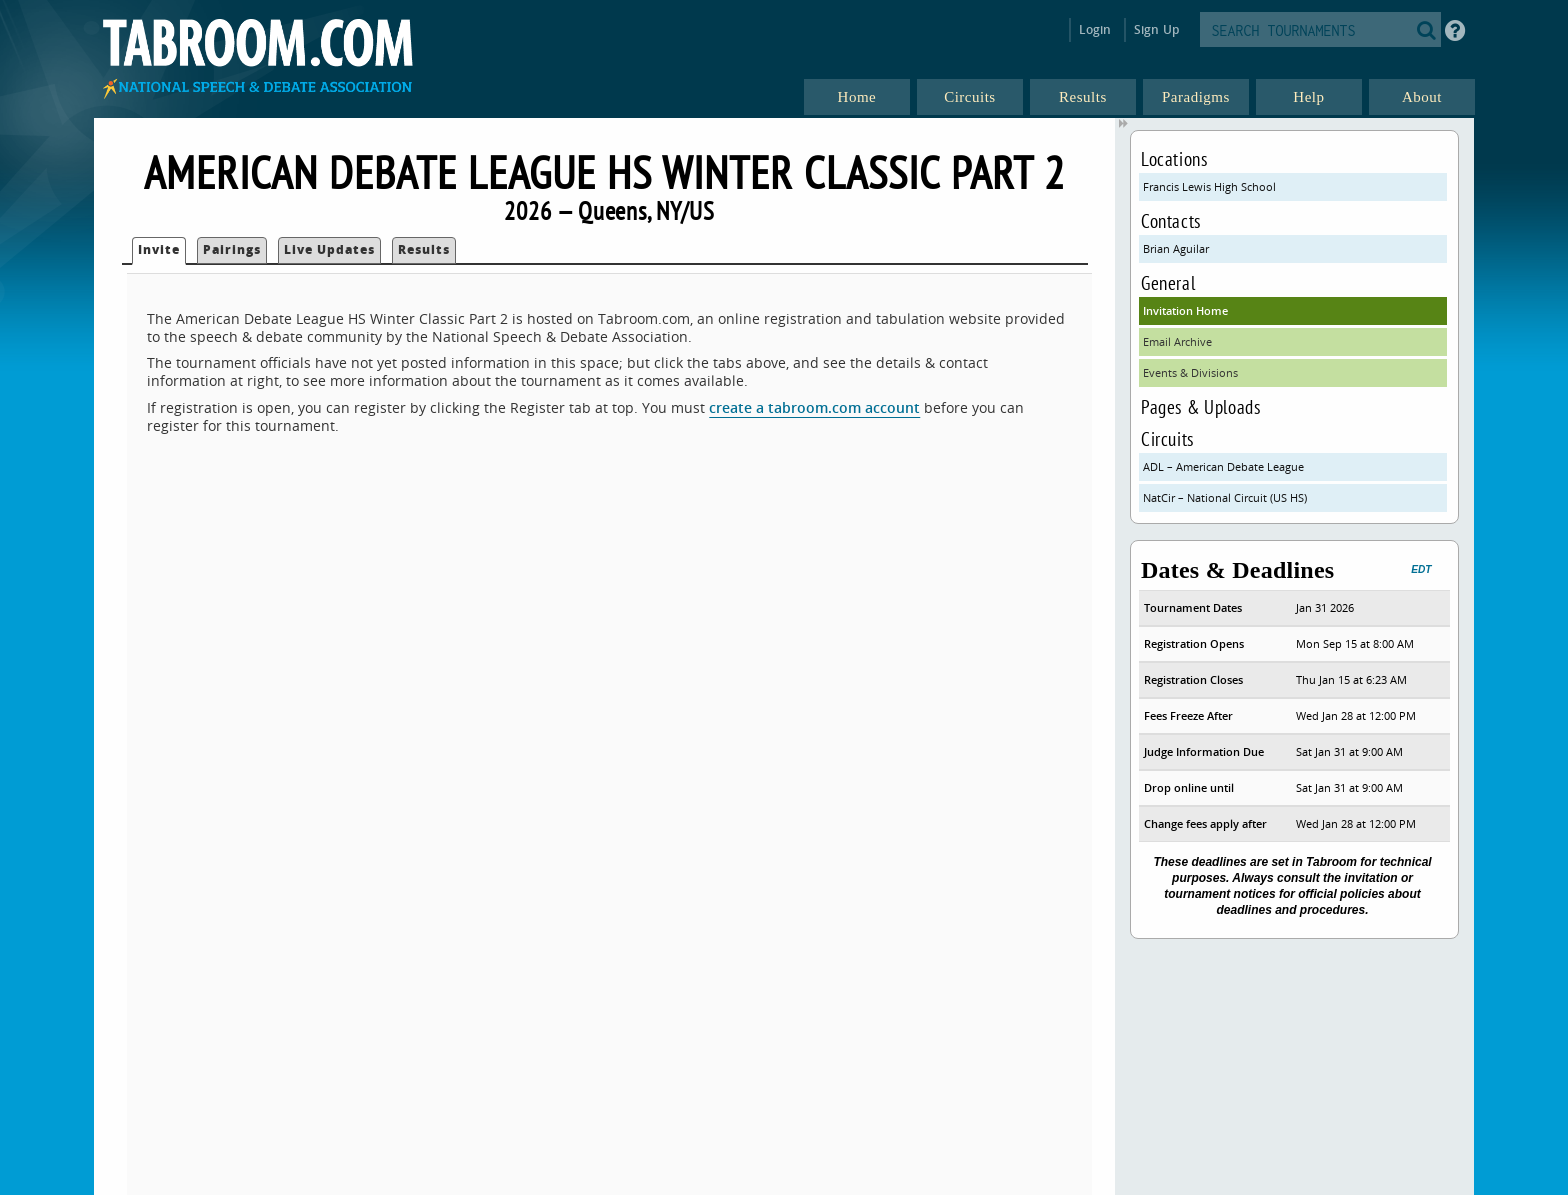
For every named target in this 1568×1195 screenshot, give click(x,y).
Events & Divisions (1190, 372)
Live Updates (329, 249)
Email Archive (1177, 341)
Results (424, 249)
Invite (159, 249)
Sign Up (1156, 29)
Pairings (232, 249)
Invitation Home (1185, 310)
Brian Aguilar (1176, 248)
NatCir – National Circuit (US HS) (1225, 497)
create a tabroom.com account (814, 407)
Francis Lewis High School (1209, 186)
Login (1095, 29)
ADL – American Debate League (1223, 466)
